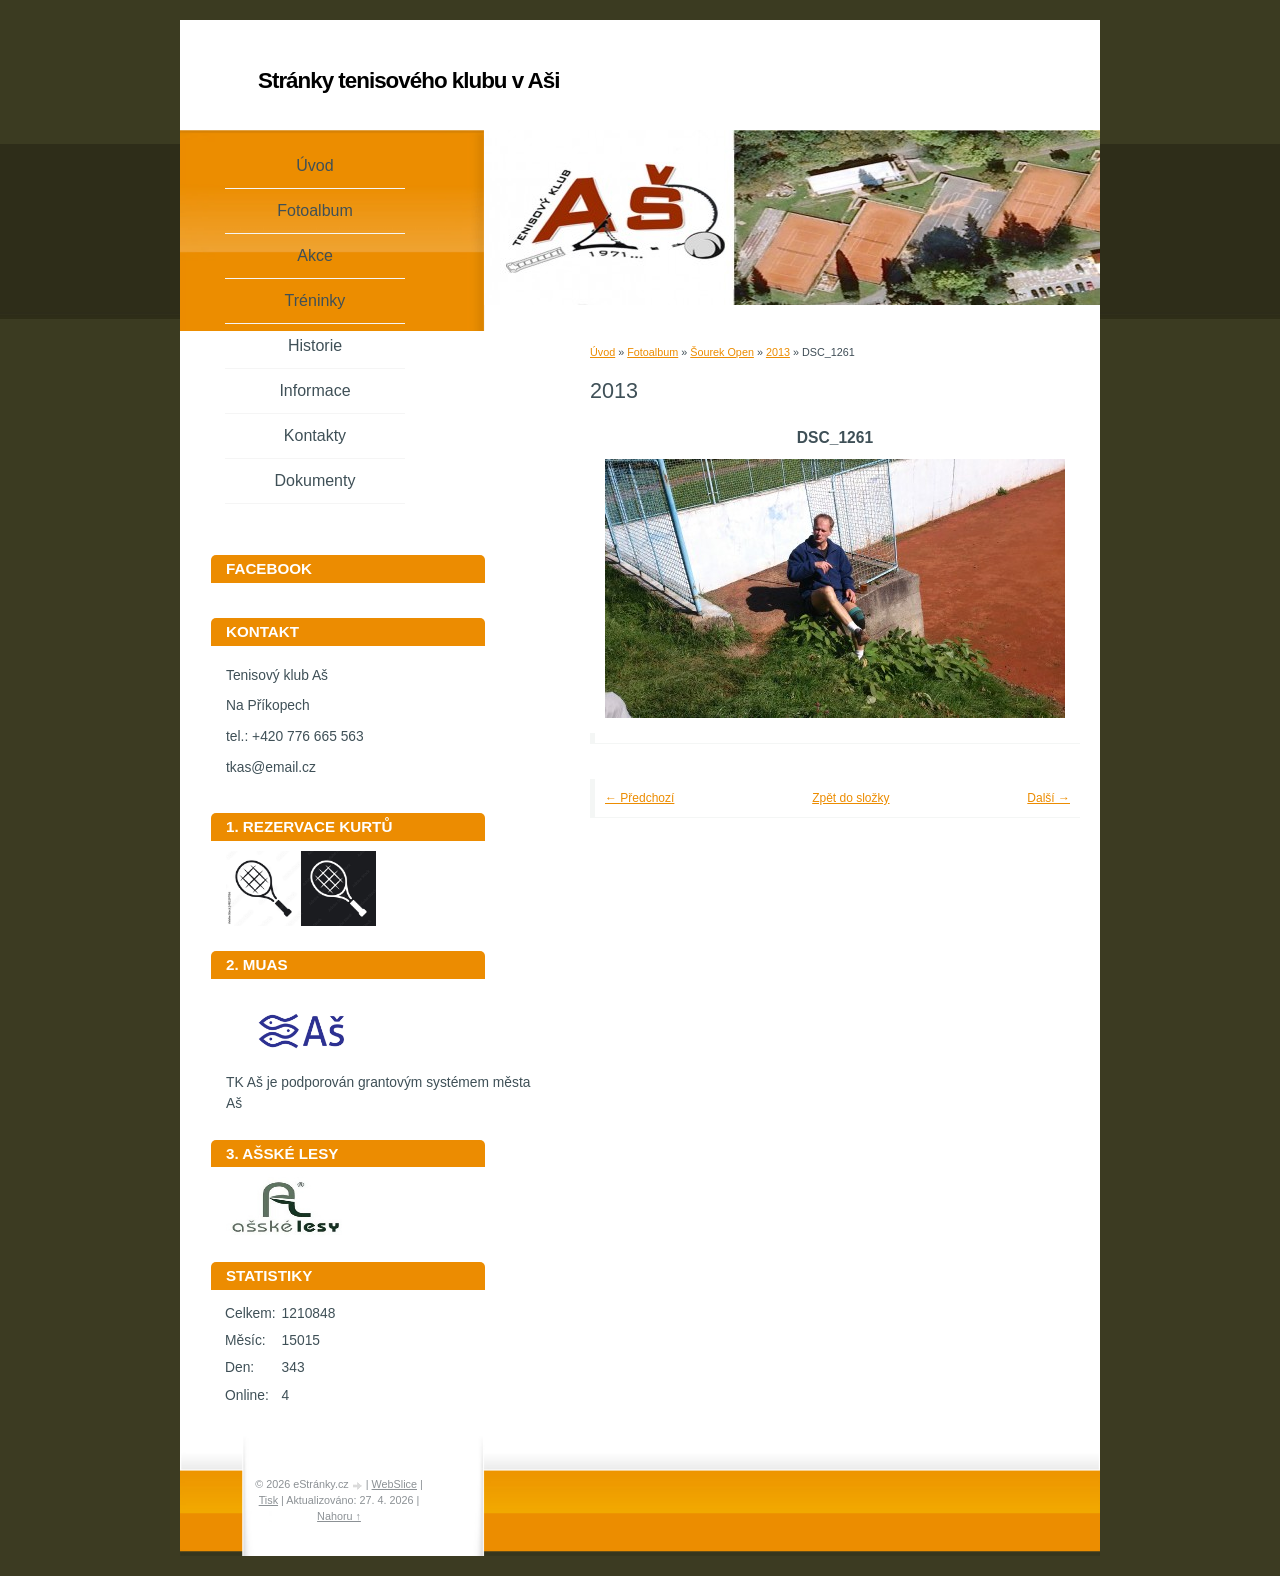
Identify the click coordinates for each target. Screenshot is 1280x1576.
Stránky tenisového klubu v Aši (408, 80)
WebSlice (394, 1484)
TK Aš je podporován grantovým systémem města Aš (378, 1086)
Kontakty (315, 435)
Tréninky (315, 300)
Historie (315, 345)
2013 (778, 352)
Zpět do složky (850, 798)
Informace (314, 390)
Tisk (268, 1500)
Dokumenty (315, 480)
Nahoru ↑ (339, 1516)
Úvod (602, 352)
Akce (315, 255)
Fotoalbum (652, 352)
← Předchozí (639, 798)
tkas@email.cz (271, 767)
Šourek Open (722, 352)
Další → (1048, 798)
